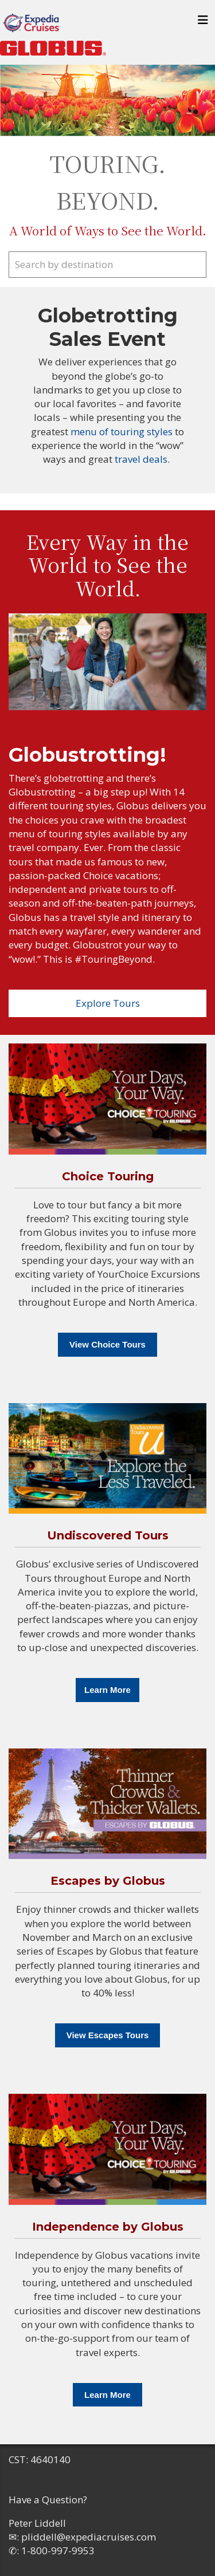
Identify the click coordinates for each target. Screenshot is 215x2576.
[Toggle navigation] (203, 23)
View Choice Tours (107, 1344)
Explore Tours (108, 1003)
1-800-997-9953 (58, 2550)
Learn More (107, 1690)
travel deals (141, 459)
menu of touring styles (123, 431)
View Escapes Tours (108, 2035)
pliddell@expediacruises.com (88, 2536)
